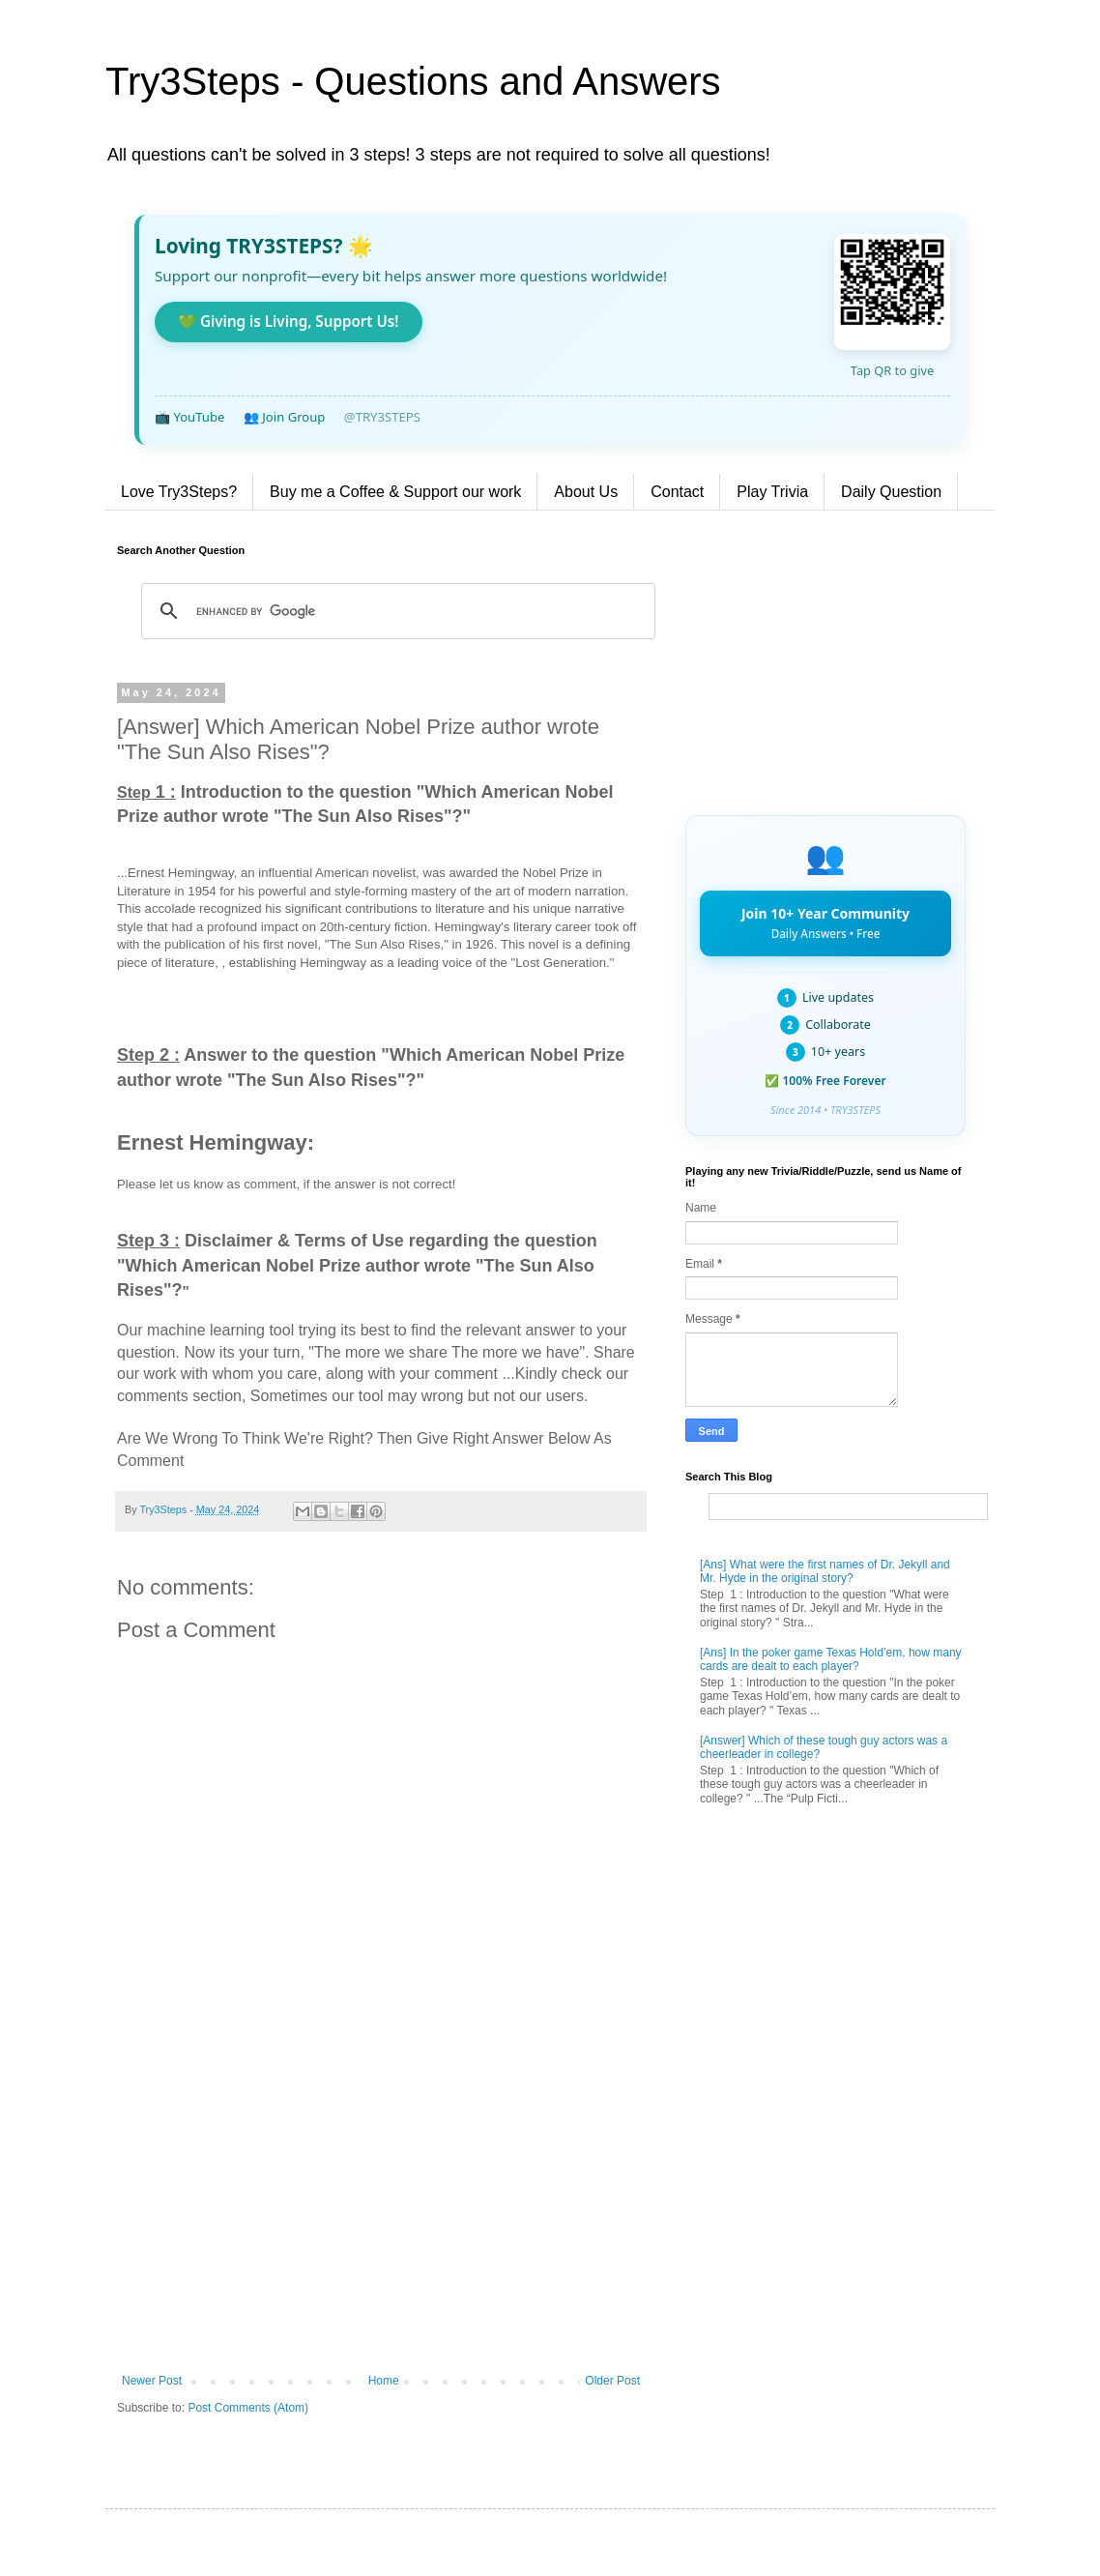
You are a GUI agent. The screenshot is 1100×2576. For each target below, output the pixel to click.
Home (383, 2380)
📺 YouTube (189, 416)
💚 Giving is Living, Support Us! (288, 321)
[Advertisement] (381, 2214)
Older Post (612, 2380)
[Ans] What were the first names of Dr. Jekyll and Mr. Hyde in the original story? (825, 1571)
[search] (395, 611)
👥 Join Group (285, 416)
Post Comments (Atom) (248, 2408)
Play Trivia (772, 491)
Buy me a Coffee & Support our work (395, 491)
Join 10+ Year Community (825, 922)
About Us (586, 491)
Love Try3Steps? (179, 491)
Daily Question (891, 491)
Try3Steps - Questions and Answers (413, 81)
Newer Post (152, 2380)
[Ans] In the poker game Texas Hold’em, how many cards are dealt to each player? (831, 1659)
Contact (677, 491)
